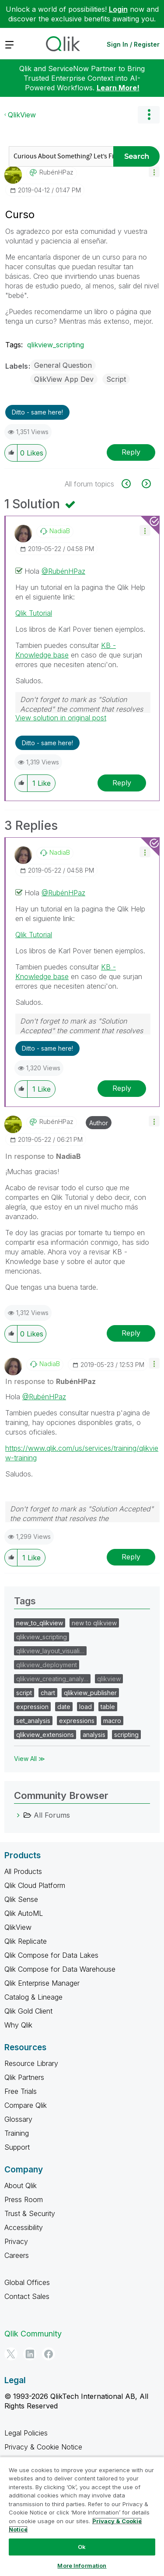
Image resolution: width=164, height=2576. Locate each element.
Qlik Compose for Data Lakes (51, 1955)
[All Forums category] (18, 1815)
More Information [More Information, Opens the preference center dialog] (81, 2565)
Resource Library (31, 2063)
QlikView (22, 114)
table (108, 1706)
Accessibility (23, 2227)
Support (17, 2147)
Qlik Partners (24, 2077)
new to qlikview (94, 1623)
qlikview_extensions (45, 1734)
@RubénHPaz (63, 571)
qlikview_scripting (55, 344)
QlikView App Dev (64, 379)
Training (16, 2133)
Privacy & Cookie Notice (43, 2446)
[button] (154, 171)
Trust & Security (29, 2213)
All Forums (52, 1815)
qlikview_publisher (90, 1692)
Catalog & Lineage (33, 1997)
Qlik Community (33, 2333)
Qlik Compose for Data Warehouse (59, 1969)
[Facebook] (48, 2353)
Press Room (23, 2199)
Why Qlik (18, 2025)
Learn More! (118, 87)
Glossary (18, 2119)
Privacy (16, 2241)
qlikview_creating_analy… (52, 1678)
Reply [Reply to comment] (121, 782)
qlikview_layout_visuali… (50, 1651)
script (24, 1692)
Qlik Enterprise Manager (42, 1983)
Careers (16, 2255)
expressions (76, 1720)
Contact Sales (26, 2296)
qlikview (109, 1678)
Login (118, 9)
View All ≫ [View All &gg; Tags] (29, 1758)
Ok (82, 2546)
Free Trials (20, 2091)
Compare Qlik (25, 2105)
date (63, 1706)
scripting (126, 1734)
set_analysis (33, 1720)
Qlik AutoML (23, 1913)
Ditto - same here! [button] (37, 412)
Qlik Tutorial (33, 613)
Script (116, 379)
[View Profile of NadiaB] (59, 531)
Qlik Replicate (25, 1941)
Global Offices (27, 2282)
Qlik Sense (21, 1899)
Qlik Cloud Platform (34, 1885)
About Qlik (20, 2185)
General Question (63, 365)
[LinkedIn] (29, 2353)
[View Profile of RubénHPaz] (56, 172)
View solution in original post (60, 717)
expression (32, 1706)
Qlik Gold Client (28, 2011)
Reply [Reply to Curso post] (131, 452)
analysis (94, 1734)
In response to (43, 1156)
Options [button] (149, 114)
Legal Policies (26, 2433)
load (85, 1706)
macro (112, 1720)
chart (48, 1692)
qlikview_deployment (46, 1664)
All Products (23, 1871)
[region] (82, 2516)
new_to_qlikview (39, 1623)
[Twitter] (10, 2353)
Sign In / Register (133, 44)
